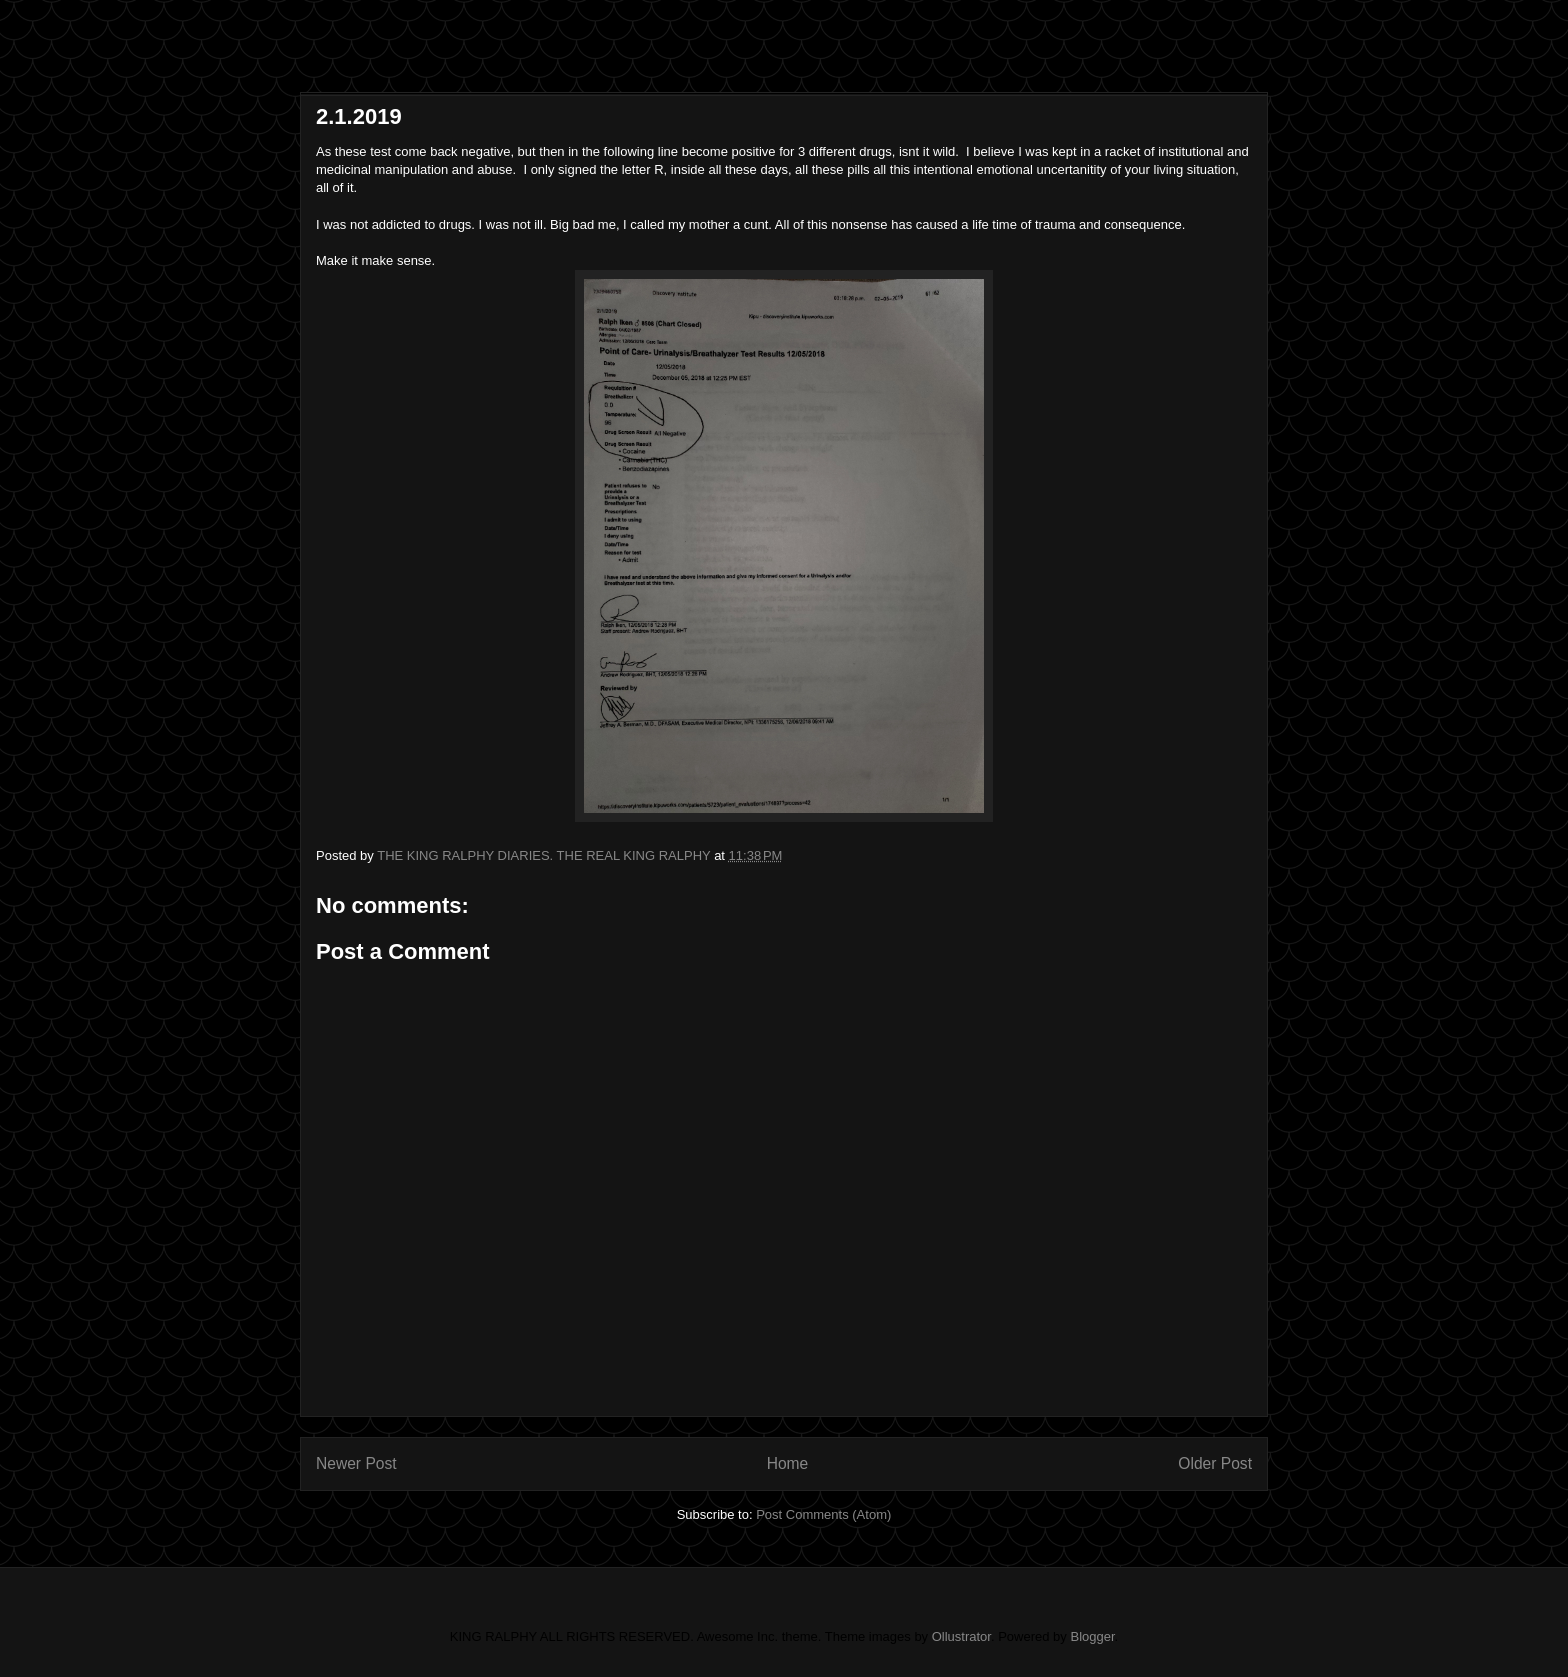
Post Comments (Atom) (823, 1514)
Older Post (1215, 1463)
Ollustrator (961, 1636)
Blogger (1092, 1636)
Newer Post (356, 1463)
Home (788, 1463)
